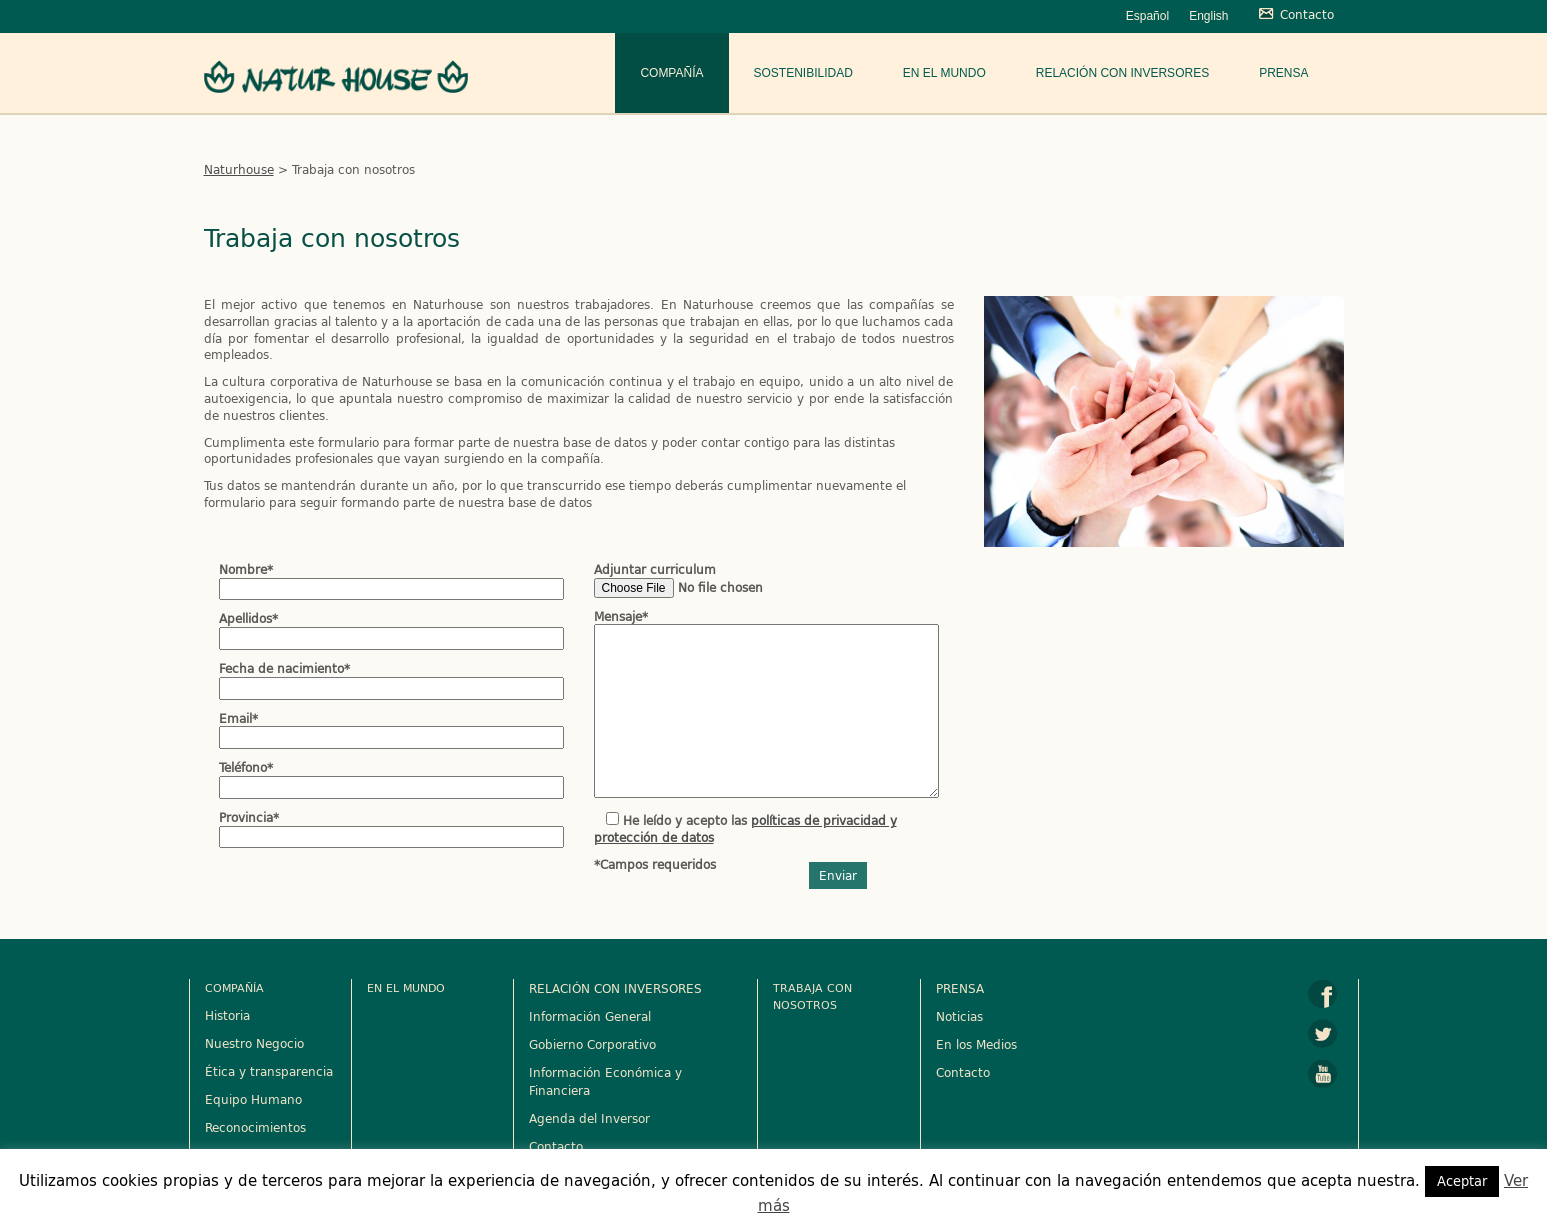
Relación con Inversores (1122, 73)
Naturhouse (239, 169)
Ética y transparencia (269, 1071)
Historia (227, 1015)
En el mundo (944, 73)
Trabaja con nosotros (812, 996)
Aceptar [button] (1462, 1181)
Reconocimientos (255, 1127)
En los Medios (976, 1044)
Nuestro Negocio (254, 1043)
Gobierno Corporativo (592, 1044)
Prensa (1283, 73)
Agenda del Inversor (589, 1118)
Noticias (959, 1016)
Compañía (671, 73)
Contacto (556, 1146)
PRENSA (960, 988)
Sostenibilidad (803, 73)
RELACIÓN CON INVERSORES (615, 988)
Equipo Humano (253, 1099)
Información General (590, 1016)
